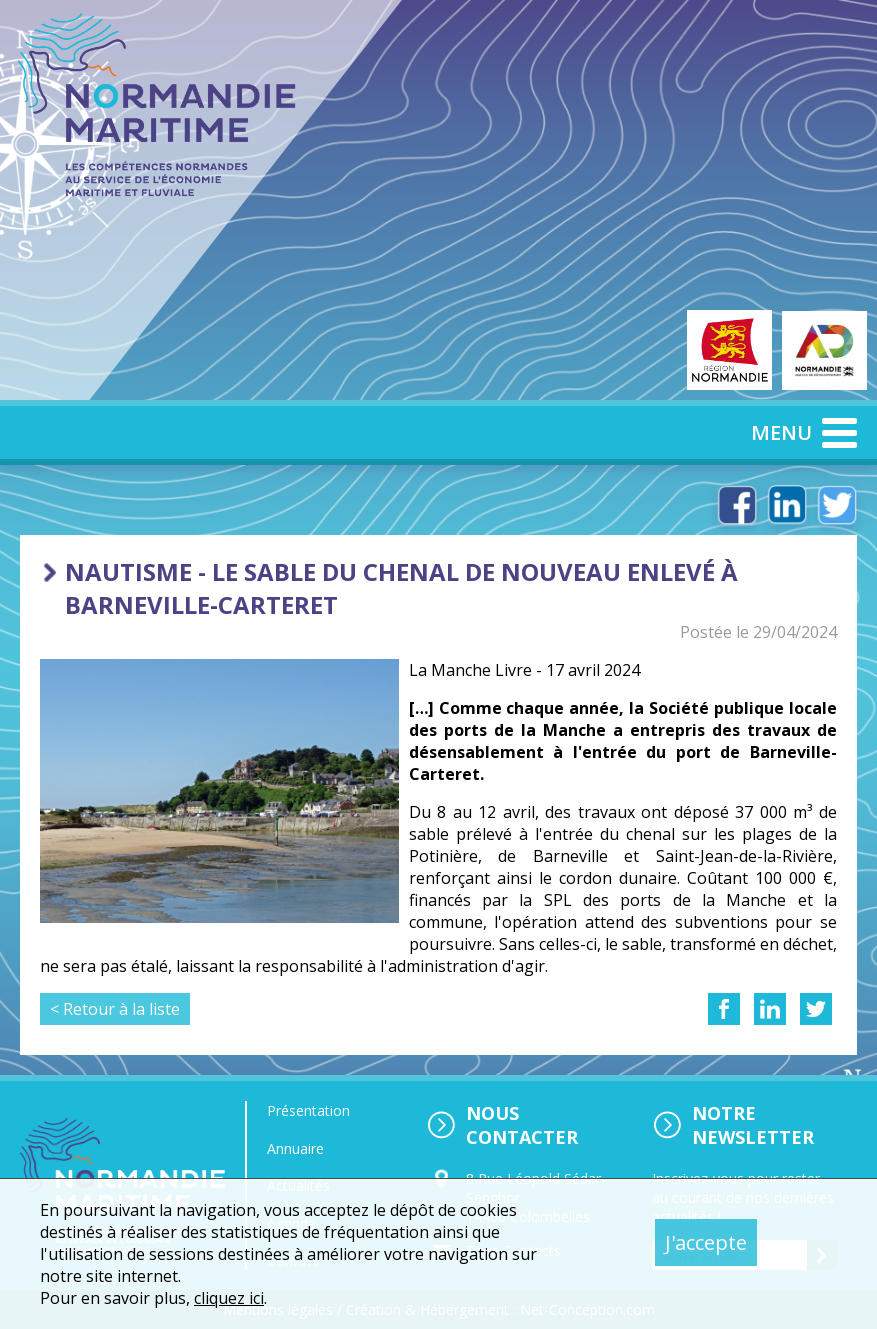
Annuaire (295, 1148)
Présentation (308, 1110)
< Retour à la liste (115, 1009)
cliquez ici (229, 1298)
